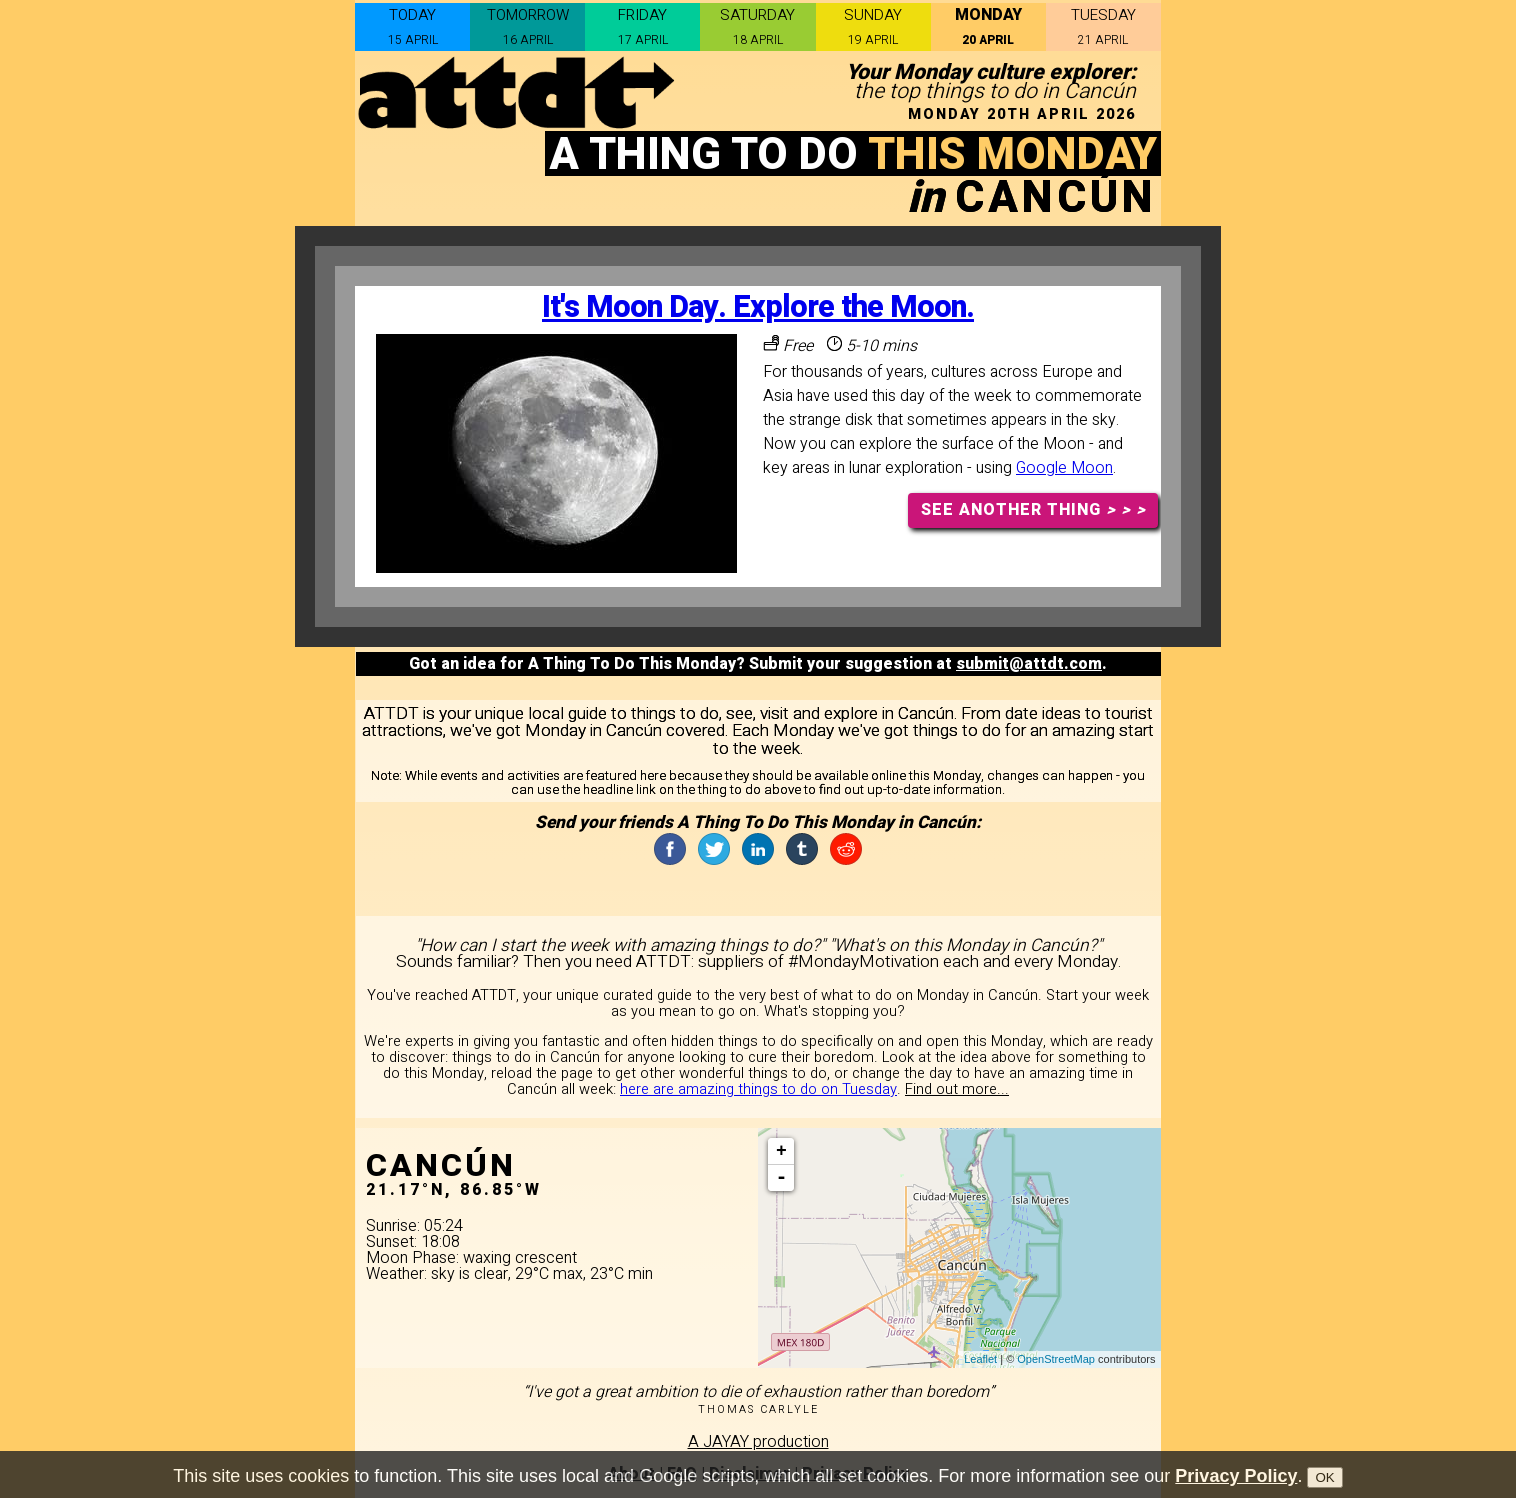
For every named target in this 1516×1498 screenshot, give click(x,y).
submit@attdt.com (1029, 664)
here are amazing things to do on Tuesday (758, 1089)
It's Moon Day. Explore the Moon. (758, 307)
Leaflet (980, 1359)
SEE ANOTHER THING (1033, 510)
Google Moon (1064, 468)
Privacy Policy (1236, 1482)
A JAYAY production (758, 1442)
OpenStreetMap (1056, 1359)
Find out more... (957, 1089)
